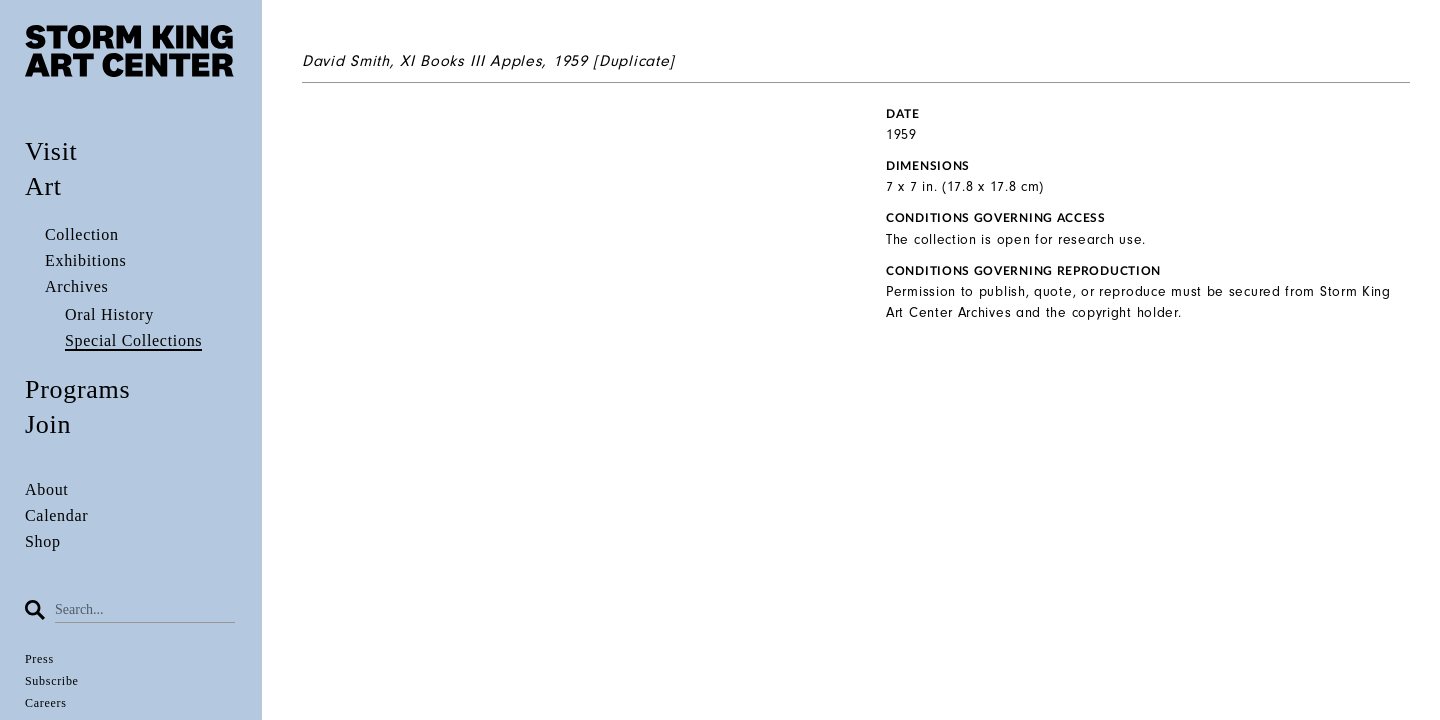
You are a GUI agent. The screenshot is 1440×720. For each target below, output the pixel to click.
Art (43, 186)
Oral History (109, 314)
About (47, 489)
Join (48, 424)
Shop (43, 541)
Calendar (56, 515)
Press (39, 659)
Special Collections (133, 340)
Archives (76, 286)
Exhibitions (85, 260)
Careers (46, 703)
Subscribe (52, 681)
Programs (77, 389)
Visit (51, 151)
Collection (82, 234)
